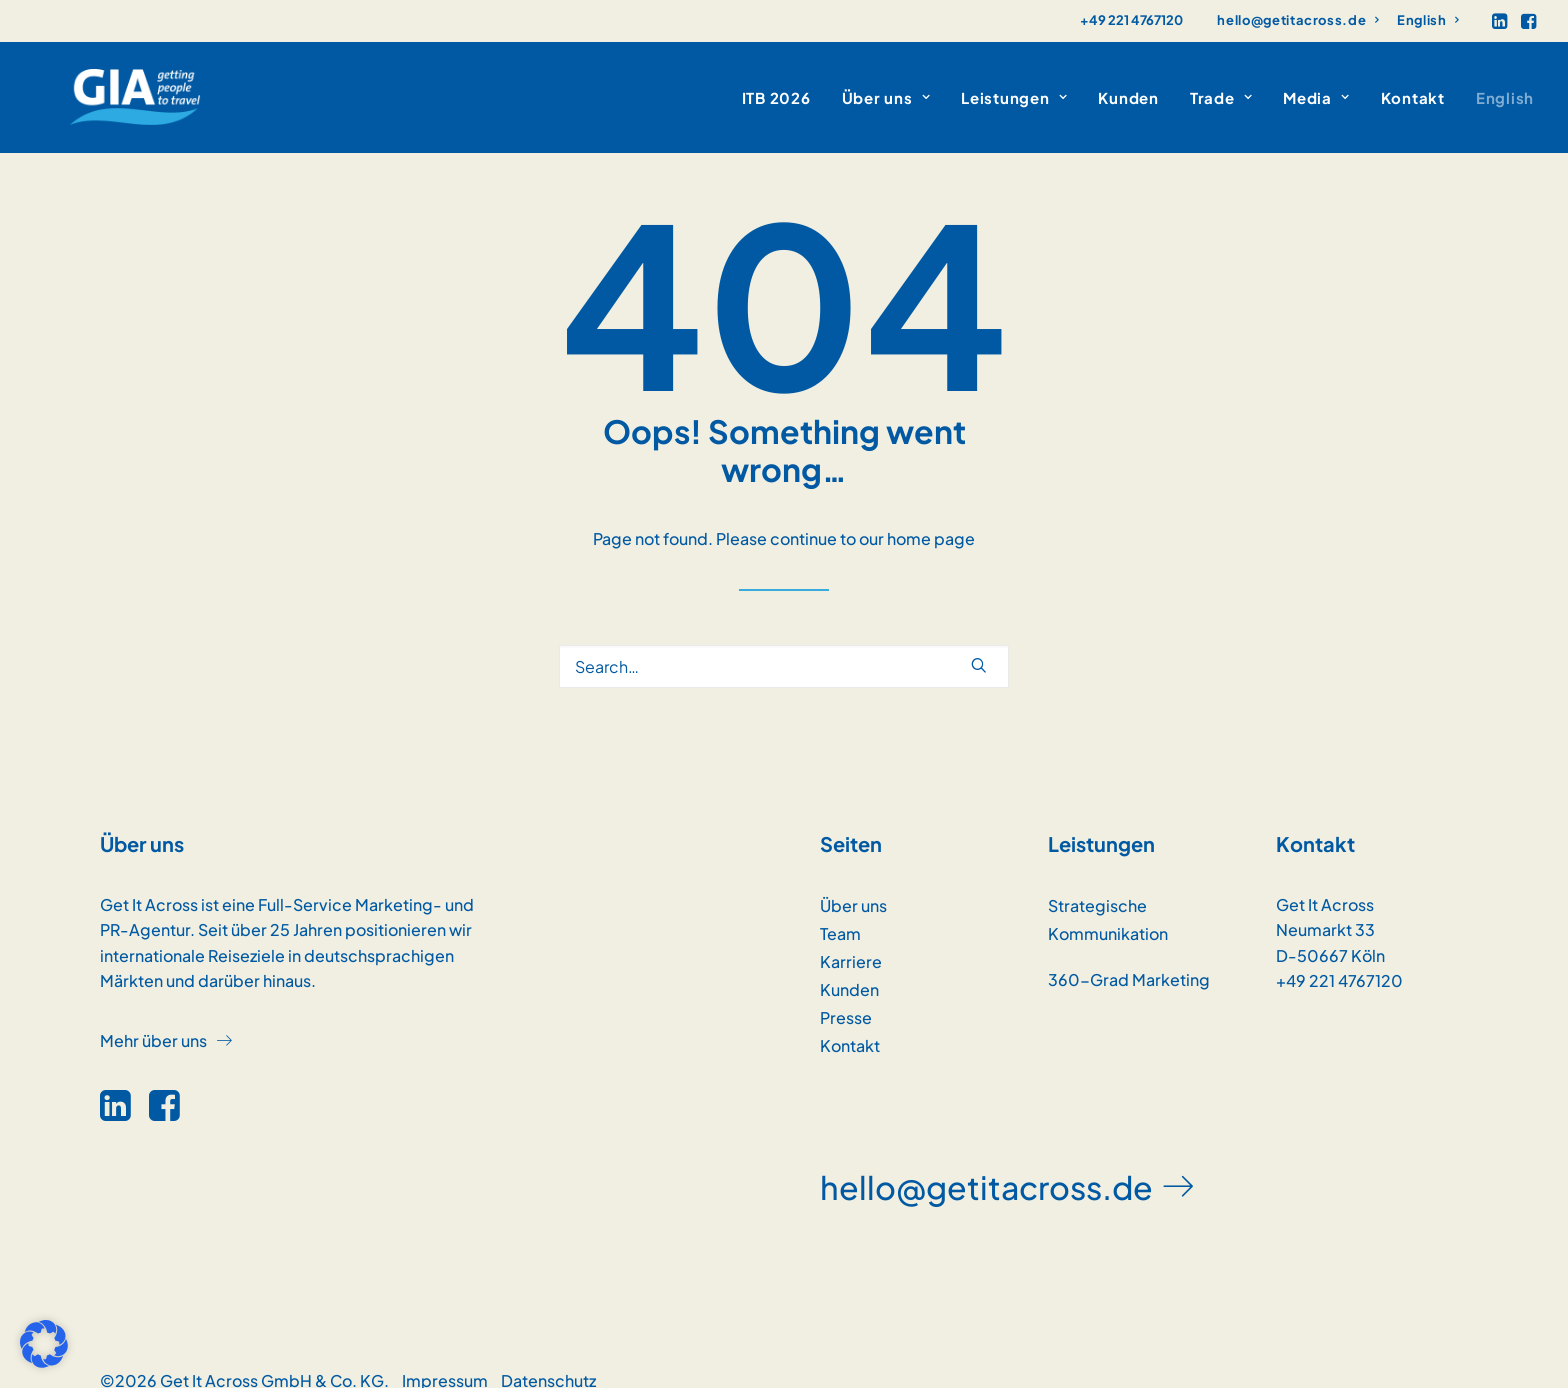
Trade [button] (1221, 85)
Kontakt (1413, 85)
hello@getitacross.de (1298, 20)
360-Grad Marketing (1129, 955)
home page (931, 514)
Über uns (853, 881)
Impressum (445, 1356)
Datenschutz (548, 1356)
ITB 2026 (776, 85)
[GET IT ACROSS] (99, 85)
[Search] (784, 642)
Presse (846, 993)
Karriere (851, 937)
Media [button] (1316, 85)
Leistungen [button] (1014, 85)
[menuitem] (1298, 20)
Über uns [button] (886, 85)
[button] (1499, 21)
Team (840, 909)
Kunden (1128, 85)
